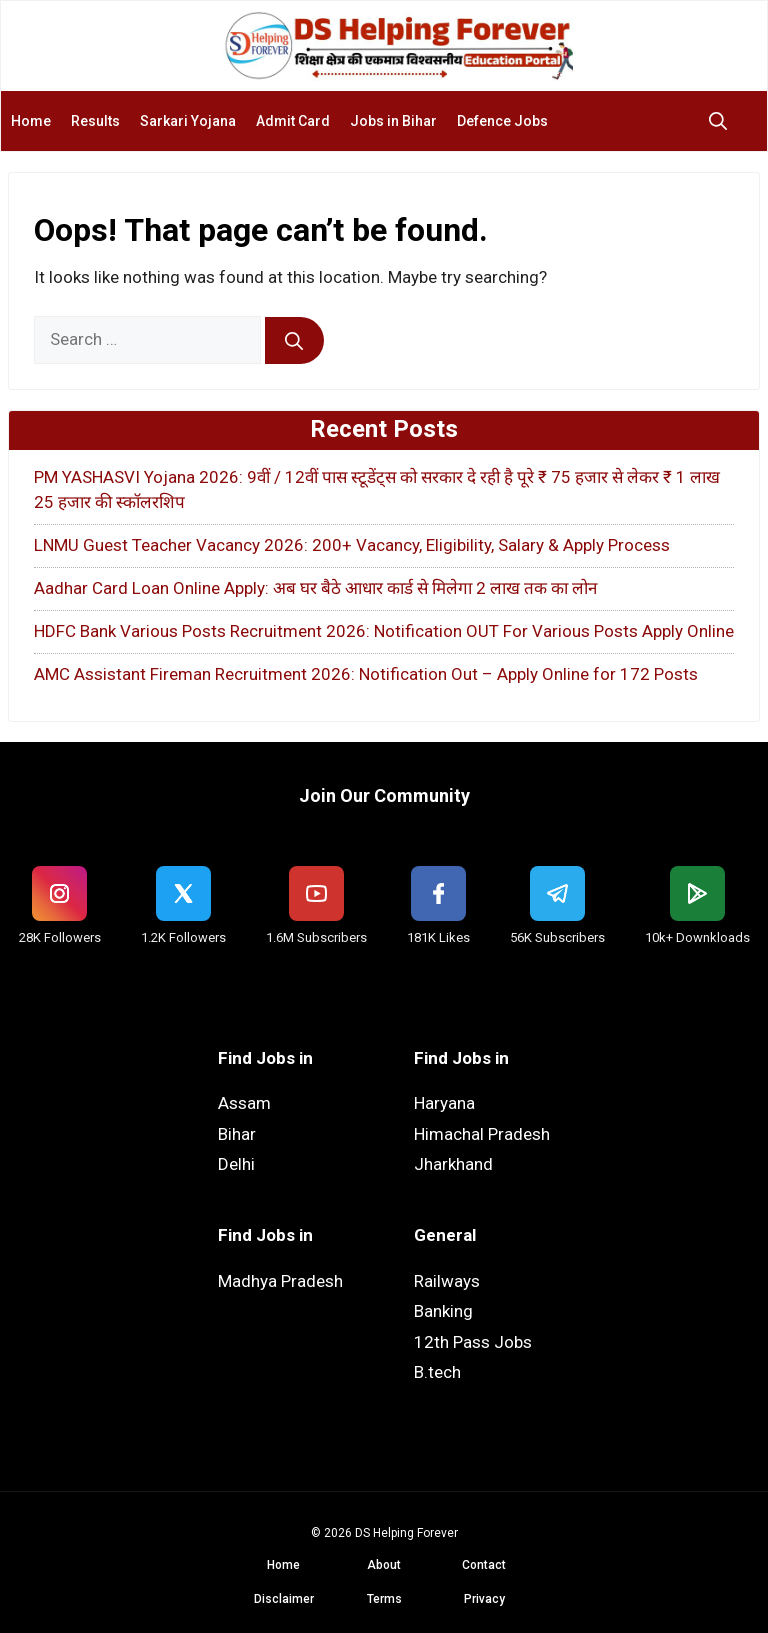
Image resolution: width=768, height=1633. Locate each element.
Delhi (236, 1164)
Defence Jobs (502, 121)
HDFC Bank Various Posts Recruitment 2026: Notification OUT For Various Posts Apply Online (384, 631)
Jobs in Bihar (393, 121)
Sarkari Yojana (188, 121)
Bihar (237, 1134)
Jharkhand (453, 1164)
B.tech (437, 1372)
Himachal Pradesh (482, 1134)
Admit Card (293, 121)
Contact (484, 1565)
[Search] (294, 341)
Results (95, 121)
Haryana (444, 1103)
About (384, 1565)
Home (31, 121)
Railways (447, 1281)
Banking (443, 1311)
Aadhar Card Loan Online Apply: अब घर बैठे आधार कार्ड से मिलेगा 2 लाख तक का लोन (315, 588)
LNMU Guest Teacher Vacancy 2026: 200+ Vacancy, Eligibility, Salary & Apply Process (352, 545)
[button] (723, 121)
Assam (244, 1103)
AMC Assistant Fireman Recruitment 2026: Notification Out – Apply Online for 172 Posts (366, 674)
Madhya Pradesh (280, 1281)
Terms (384, 1599)
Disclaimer (284, 1599)
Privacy (484, 1599)
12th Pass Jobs (473, 1342)
